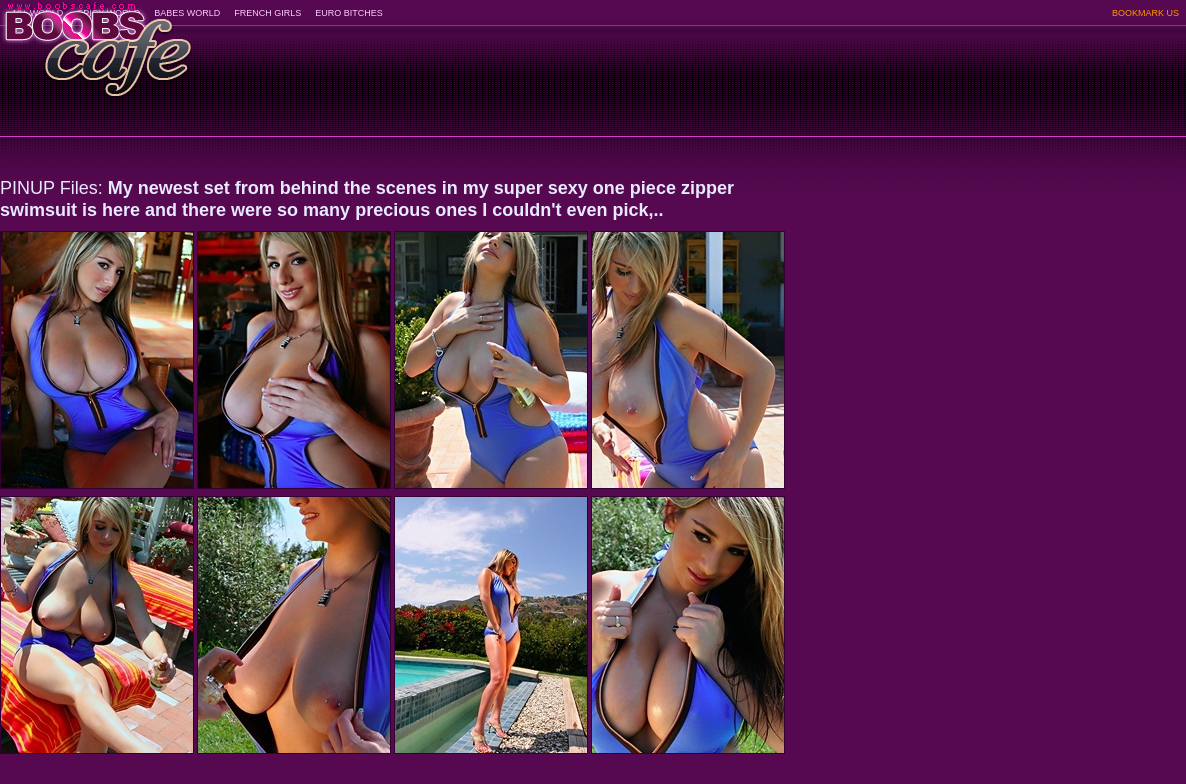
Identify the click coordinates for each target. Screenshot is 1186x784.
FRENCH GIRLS (267, 13)
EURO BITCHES (349, 13)
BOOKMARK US (1145, 13)
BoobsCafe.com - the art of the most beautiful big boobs (96, 42)
